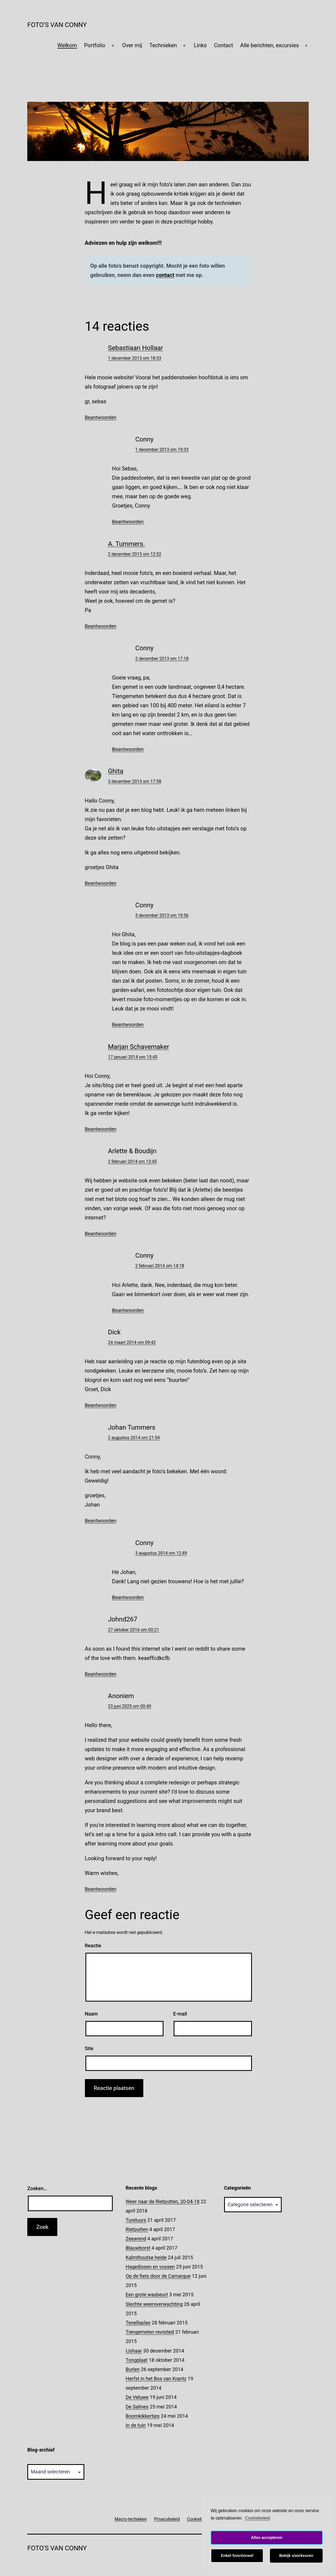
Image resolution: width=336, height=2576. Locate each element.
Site (89, 2048)
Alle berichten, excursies (269, 45)
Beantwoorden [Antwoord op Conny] (128, 521)
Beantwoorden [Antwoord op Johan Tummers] (101, 1520)
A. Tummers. (126, 544)
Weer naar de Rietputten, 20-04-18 (162, 2201)
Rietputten (137, 2229)
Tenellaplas (138, 2322)
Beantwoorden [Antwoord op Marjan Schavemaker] (101, 1129)
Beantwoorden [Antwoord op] (101, 1889)
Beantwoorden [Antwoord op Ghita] (101, 883)
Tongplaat (136, 2360)
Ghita (115, 771)
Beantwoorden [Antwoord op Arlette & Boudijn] (101, 1233)
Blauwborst (138, 2248)
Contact (223, 45)
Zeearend (136, 2238)
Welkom (67, 45)
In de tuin (136, 2425)
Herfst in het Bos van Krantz (156, 2378)
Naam (91, 2014)
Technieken (163, 45)
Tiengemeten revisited (150, 2332)
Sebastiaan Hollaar (135, 348)
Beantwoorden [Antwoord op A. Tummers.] (101, 626)
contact (165, 275)
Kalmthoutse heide (146, 2257)
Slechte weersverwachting (154, 2304)
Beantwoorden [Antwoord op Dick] (101, 1405)
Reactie (93, 1945)
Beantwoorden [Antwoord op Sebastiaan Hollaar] (101, 417)
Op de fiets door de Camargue (158, 2276)
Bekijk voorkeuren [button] (296, 2555)
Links (200, 45)
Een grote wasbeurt (147, 2294)
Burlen (132, 2369)
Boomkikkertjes (142, 2416)
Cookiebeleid (257, 2518)
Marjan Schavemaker (138, 1047)
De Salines (137, 2407)
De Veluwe (137, 2397)
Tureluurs (136, 2220)
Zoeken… (37, 2188)
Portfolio (94, 45)
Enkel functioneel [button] (237, 2555)
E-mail (180, 2014)
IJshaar (134, 2351)
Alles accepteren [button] (266, 2537)
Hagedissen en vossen (150, 2267)
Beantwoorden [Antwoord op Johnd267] (101, 1674)
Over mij (132, 45)
